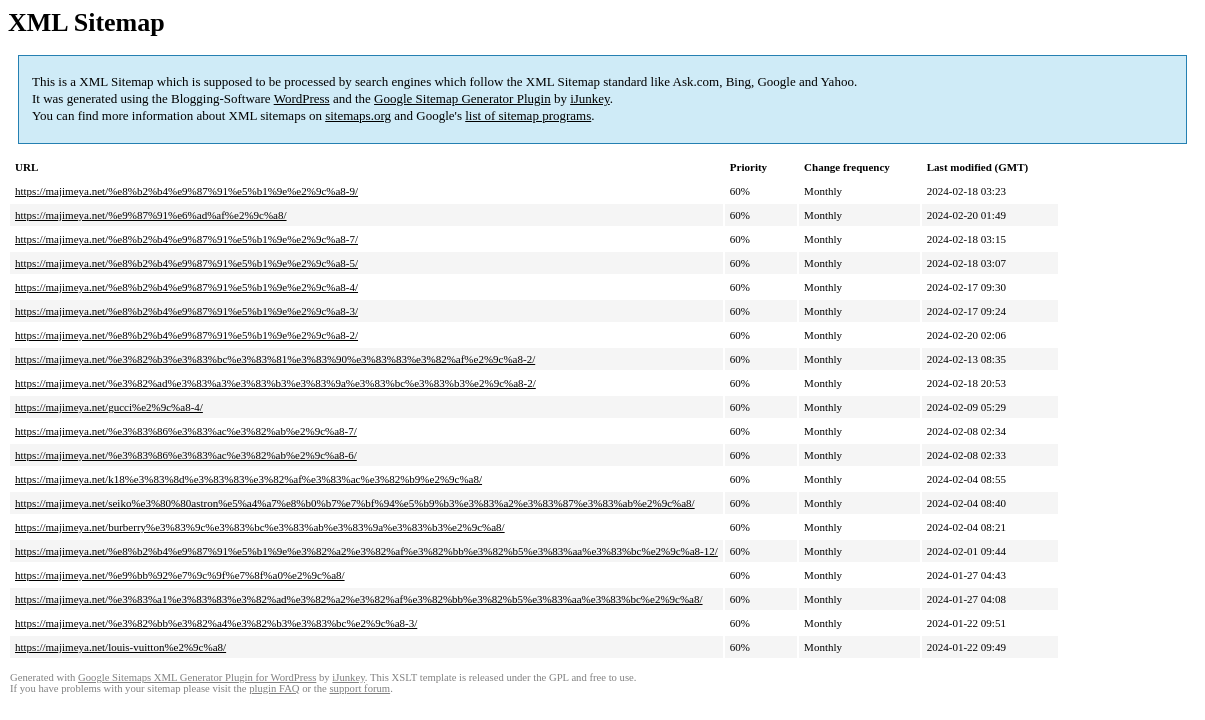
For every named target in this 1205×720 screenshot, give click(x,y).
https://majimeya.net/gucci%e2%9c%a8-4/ (109, 407)
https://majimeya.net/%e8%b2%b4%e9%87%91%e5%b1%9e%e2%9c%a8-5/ (186, 263)
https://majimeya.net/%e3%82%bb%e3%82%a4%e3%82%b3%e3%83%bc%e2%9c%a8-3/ (216, 623)
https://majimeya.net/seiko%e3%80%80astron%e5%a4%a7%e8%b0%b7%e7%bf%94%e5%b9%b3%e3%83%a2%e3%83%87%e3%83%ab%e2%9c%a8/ (355, 503)
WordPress (302, 98)
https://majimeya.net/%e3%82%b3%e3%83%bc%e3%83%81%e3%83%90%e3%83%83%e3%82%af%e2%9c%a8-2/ (275, 359)
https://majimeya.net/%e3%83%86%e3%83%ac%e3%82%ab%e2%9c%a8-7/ (186, 431)
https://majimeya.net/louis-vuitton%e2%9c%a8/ (120, 647)
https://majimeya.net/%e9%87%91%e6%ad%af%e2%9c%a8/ (151, 215)
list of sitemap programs (528, 115)
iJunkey (590, 98)
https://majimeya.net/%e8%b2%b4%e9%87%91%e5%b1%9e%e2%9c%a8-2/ (186, 335)
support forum (359, 688)
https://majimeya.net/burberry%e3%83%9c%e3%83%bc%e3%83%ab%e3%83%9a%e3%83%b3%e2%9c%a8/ (260, 527)
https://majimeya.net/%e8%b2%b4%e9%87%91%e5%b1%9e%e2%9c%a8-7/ (186, 239)
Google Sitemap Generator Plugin (462, 98)
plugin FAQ (274, 688)
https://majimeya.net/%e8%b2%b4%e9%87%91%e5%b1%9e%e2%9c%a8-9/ (186, 191)
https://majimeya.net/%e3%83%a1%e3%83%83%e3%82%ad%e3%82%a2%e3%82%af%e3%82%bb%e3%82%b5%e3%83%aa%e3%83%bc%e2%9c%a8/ (359, 599)
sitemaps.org (358, 115)
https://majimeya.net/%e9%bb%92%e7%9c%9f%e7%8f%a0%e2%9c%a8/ (180, 575)
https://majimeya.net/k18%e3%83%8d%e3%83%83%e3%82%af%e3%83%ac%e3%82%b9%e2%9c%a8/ (248, 479)
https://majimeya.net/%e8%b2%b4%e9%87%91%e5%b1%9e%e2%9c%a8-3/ (186, 311)
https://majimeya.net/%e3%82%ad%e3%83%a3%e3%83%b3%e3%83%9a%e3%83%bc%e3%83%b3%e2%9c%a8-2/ (275, 383)
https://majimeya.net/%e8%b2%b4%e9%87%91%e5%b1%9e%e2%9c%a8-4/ (186, 287)
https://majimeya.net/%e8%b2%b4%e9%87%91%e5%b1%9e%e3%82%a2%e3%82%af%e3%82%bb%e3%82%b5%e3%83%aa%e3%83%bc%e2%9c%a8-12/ (366, 551)
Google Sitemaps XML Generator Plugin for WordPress (197, 677)
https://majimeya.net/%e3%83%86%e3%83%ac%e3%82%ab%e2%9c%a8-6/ (186, 455)
